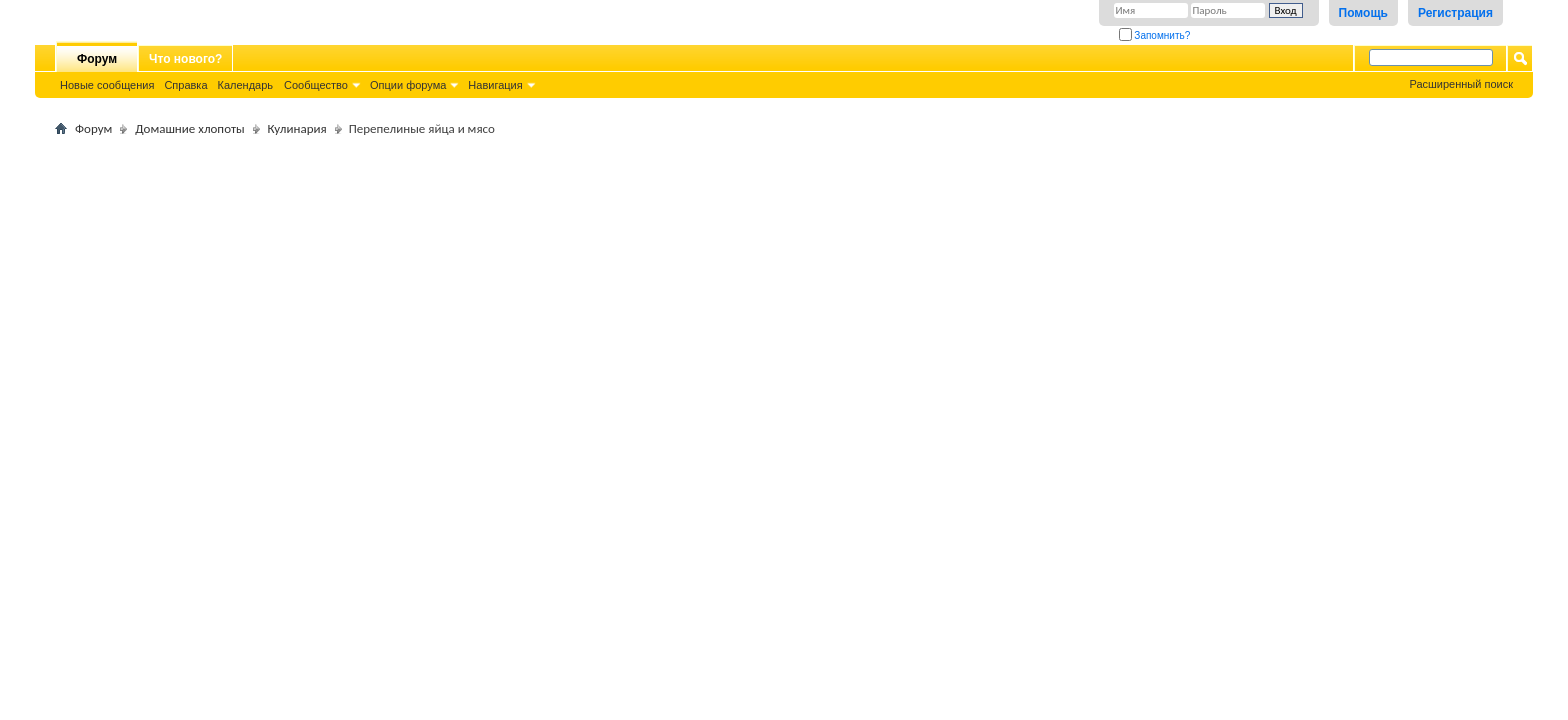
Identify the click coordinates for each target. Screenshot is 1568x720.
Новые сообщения (107, 85)
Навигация (495, 85)
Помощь (1363, 13)
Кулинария (297, 128)
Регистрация (1455, 13)
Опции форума (408, 85)
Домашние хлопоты (189, 128)
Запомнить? (1155, 35)
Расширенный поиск (1461, 84)
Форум (97, 59)
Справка (185, 85)
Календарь (246, 85)
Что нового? (185, 59)
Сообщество (316, 85)
